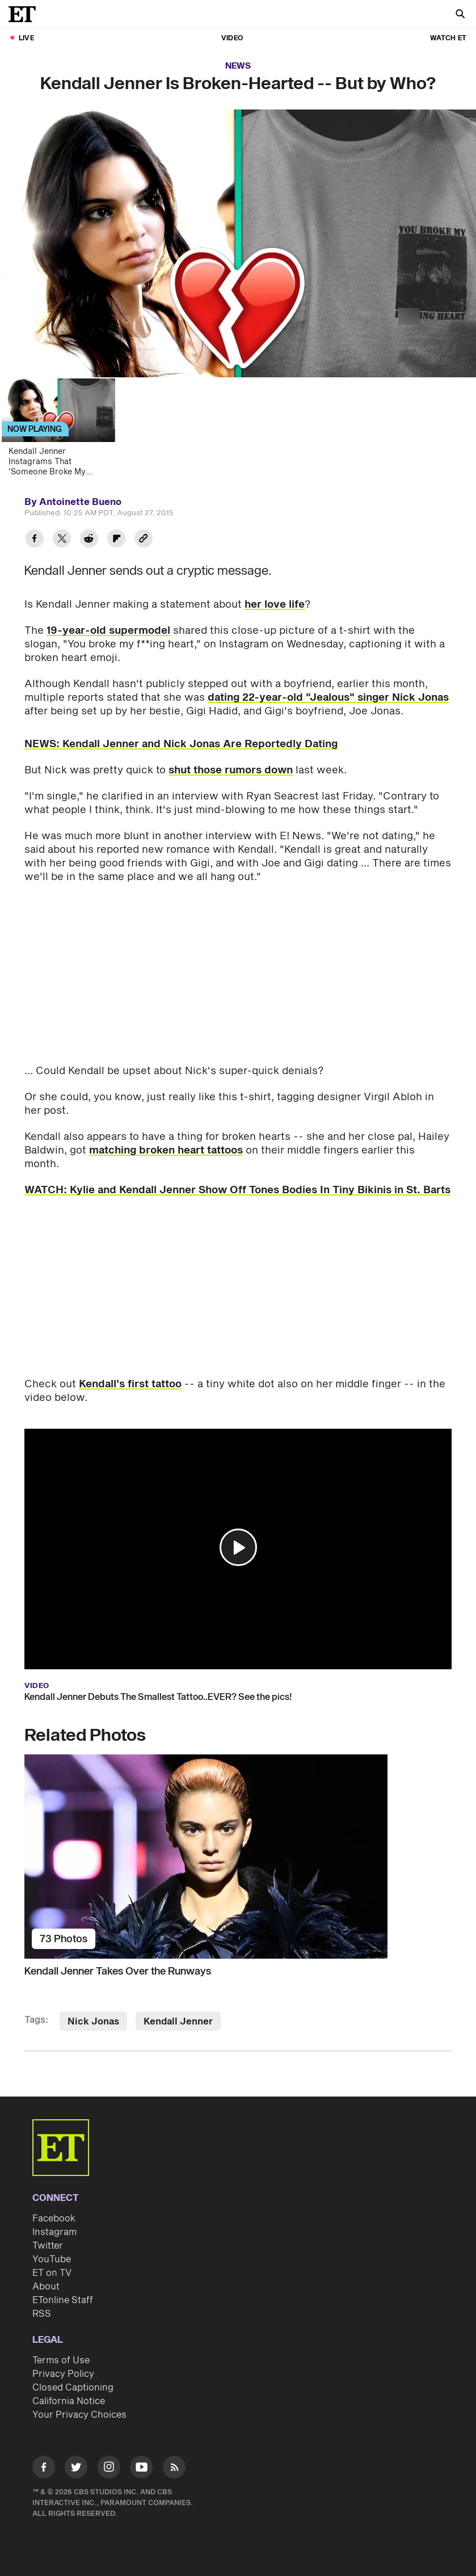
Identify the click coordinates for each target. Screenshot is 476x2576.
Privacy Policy (63, 2374)
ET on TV (51, 2273)
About (46, 2286)
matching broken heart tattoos (166, 1150)
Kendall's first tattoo (130, 1384)
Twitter (47, 2246)
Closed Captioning (72, 2387)
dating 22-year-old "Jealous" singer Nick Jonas (328, 697)
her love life (275, 604)
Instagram (54, 2232)
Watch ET (448, 38)
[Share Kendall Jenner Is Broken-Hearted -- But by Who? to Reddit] (89, 540)
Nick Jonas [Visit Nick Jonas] (93, 2021)
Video (232, 38)
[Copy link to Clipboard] (143, 540)
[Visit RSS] (174, 2469)
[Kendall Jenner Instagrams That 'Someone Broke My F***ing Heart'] (63, 430)
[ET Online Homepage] (26, 14)
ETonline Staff (62, 2300)
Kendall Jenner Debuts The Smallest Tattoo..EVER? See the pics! (158, 1697)
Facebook (53, 2218)
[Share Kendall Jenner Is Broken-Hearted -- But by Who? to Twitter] (62, 540)
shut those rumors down (231, 770)
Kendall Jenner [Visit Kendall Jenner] (178, 2021)
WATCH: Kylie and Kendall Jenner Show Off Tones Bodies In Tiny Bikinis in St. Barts (237, 1190)
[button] (238, 1547)
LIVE (26, 38)
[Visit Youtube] (141, 2469)
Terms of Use (61, 2360)
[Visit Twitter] (76, 2469)
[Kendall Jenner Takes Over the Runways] (238, 1856)
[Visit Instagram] (109, 2469)
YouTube (51, 2259)
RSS (41, 2314)
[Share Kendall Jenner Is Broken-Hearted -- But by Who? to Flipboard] (116, 540)
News (238, 66)
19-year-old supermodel (108, 630)
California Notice (68, 2401)
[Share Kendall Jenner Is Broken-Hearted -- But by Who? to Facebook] (34, 540)
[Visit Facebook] (43, 2469)
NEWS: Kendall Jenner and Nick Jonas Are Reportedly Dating (181, 744)
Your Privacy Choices (79, 2415)
